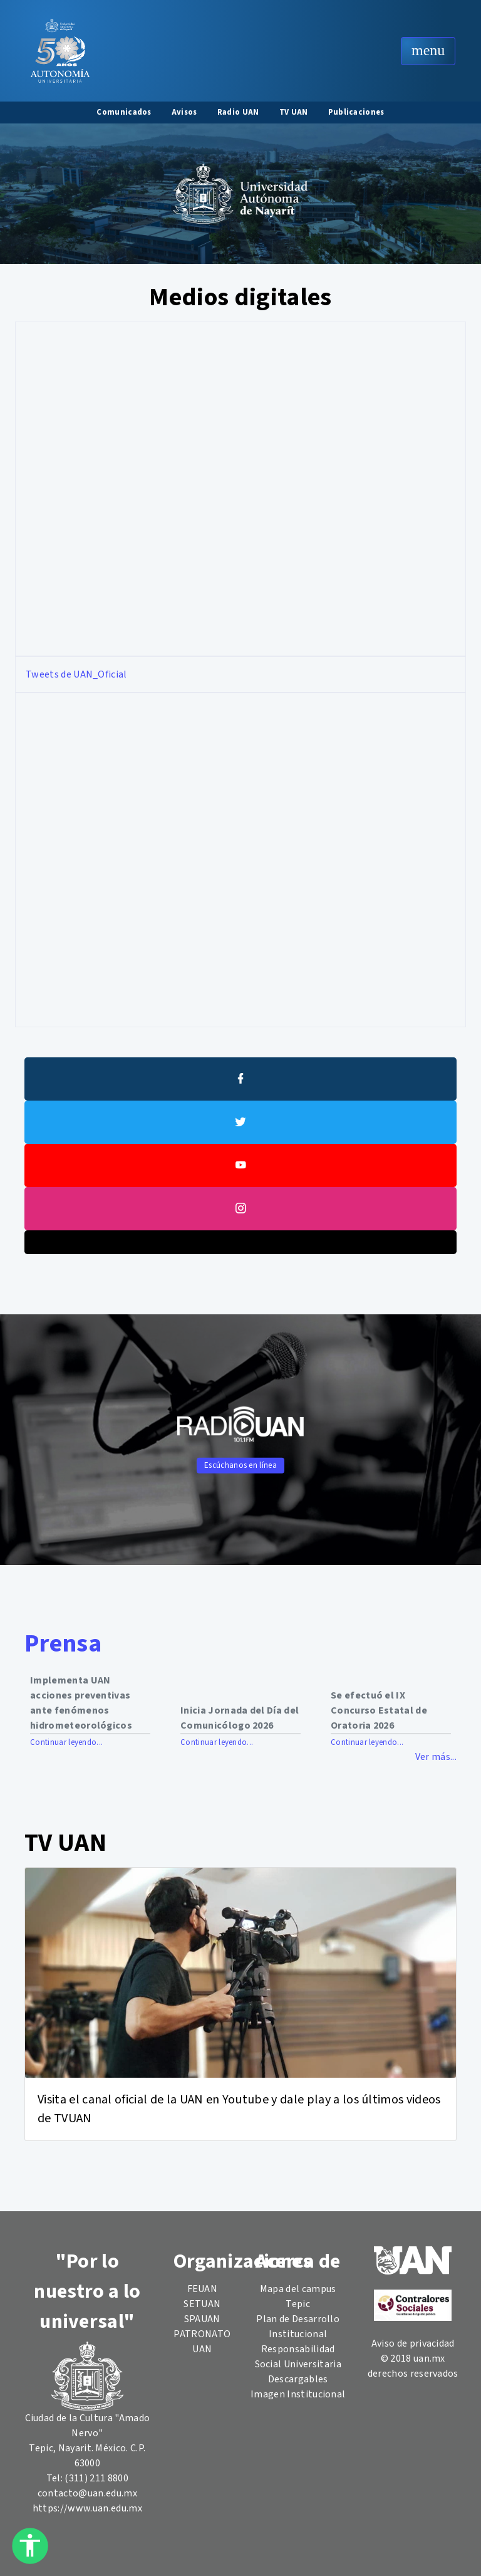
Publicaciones (356, 112)
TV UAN (293, 112)
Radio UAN (238, 112)
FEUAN (202, 2289)
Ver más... (436, 1757)
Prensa (62, 1644)
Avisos (184, 112)
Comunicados (124, 112)
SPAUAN (202, 2319)
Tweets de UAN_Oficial (76, 674)
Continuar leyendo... (66, 1742)
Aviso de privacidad (413, 2343)
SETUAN (202, 2304)
